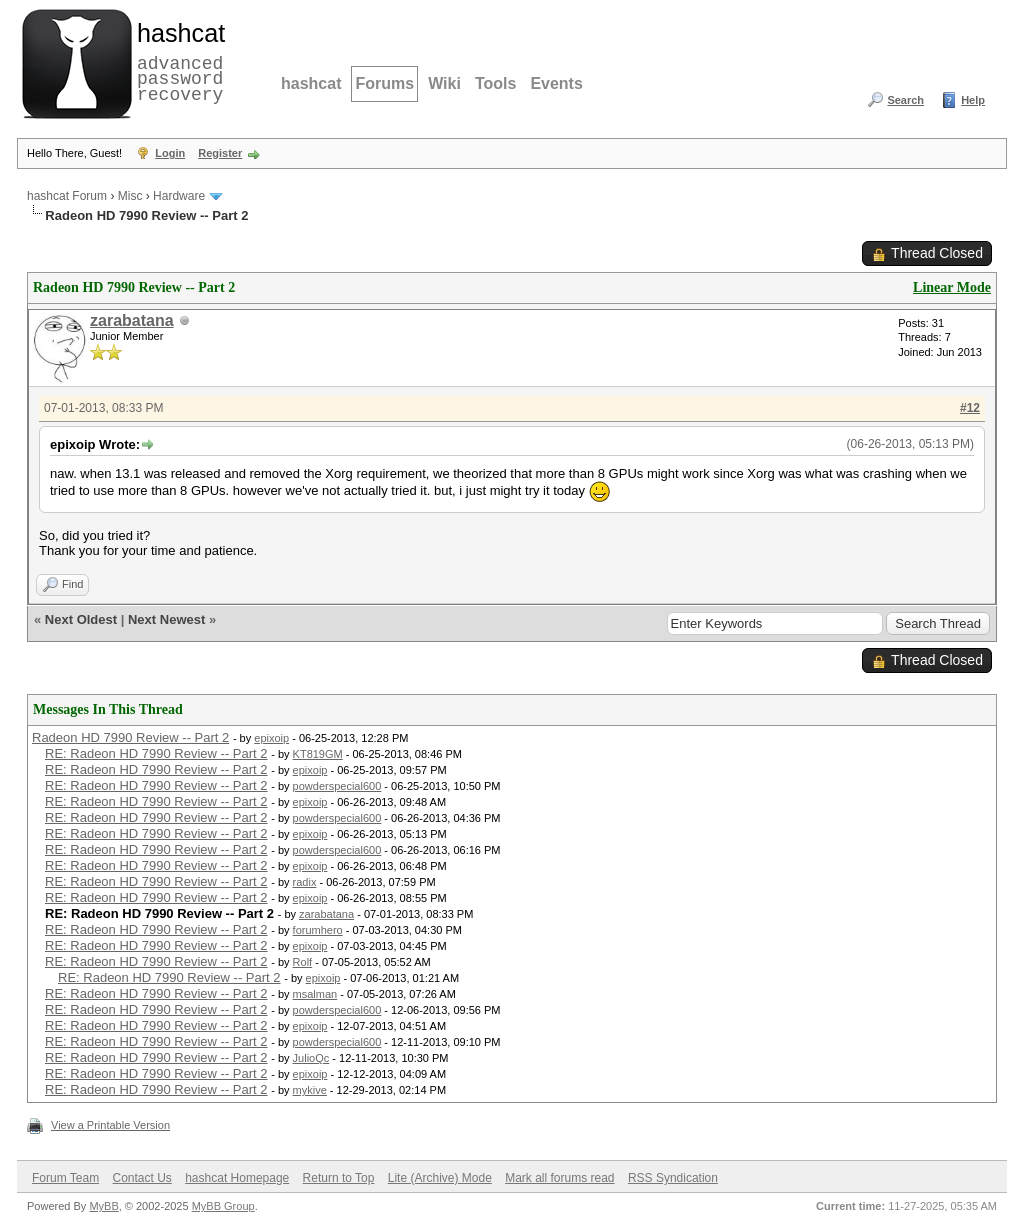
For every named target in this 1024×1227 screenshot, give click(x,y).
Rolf (303, 962)
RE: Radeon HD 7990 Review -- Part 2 (156, 753)
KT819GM (318, 754)
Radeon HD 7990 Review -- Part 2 (130, 737)
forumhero (318, 930)
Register (220, 153)
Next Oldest (81, 619)
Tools (495, 83)
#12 (970, 408)
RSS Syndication (673, 1178)
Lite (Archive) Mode (440, 1178)
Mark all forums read (559, 1178)
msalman (315, 994)
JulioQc (311, 1058)
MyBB (103, 1206)
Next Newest (166, 619)
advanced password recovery (177, 61)
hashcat (311, 83)
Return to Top (339, 1178)
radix (305, 882)
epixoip (271, 738)
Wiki (444, 83)
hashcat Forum (67, 196)
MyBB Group (223, 1206)
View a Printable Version (110, 1125)
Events (556, 83)
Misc (130, 196)
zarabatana (132, 320)
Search (905, 100)
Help (973, 100)
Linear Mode (952, 287)
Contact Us (141, 1178)
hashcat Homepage (237, 1178)
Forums (384, 83)
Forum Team (65, 1178)
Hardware (179, 196)
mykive (310, 1090)
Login (170, 153)
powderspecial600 (337, 786)
